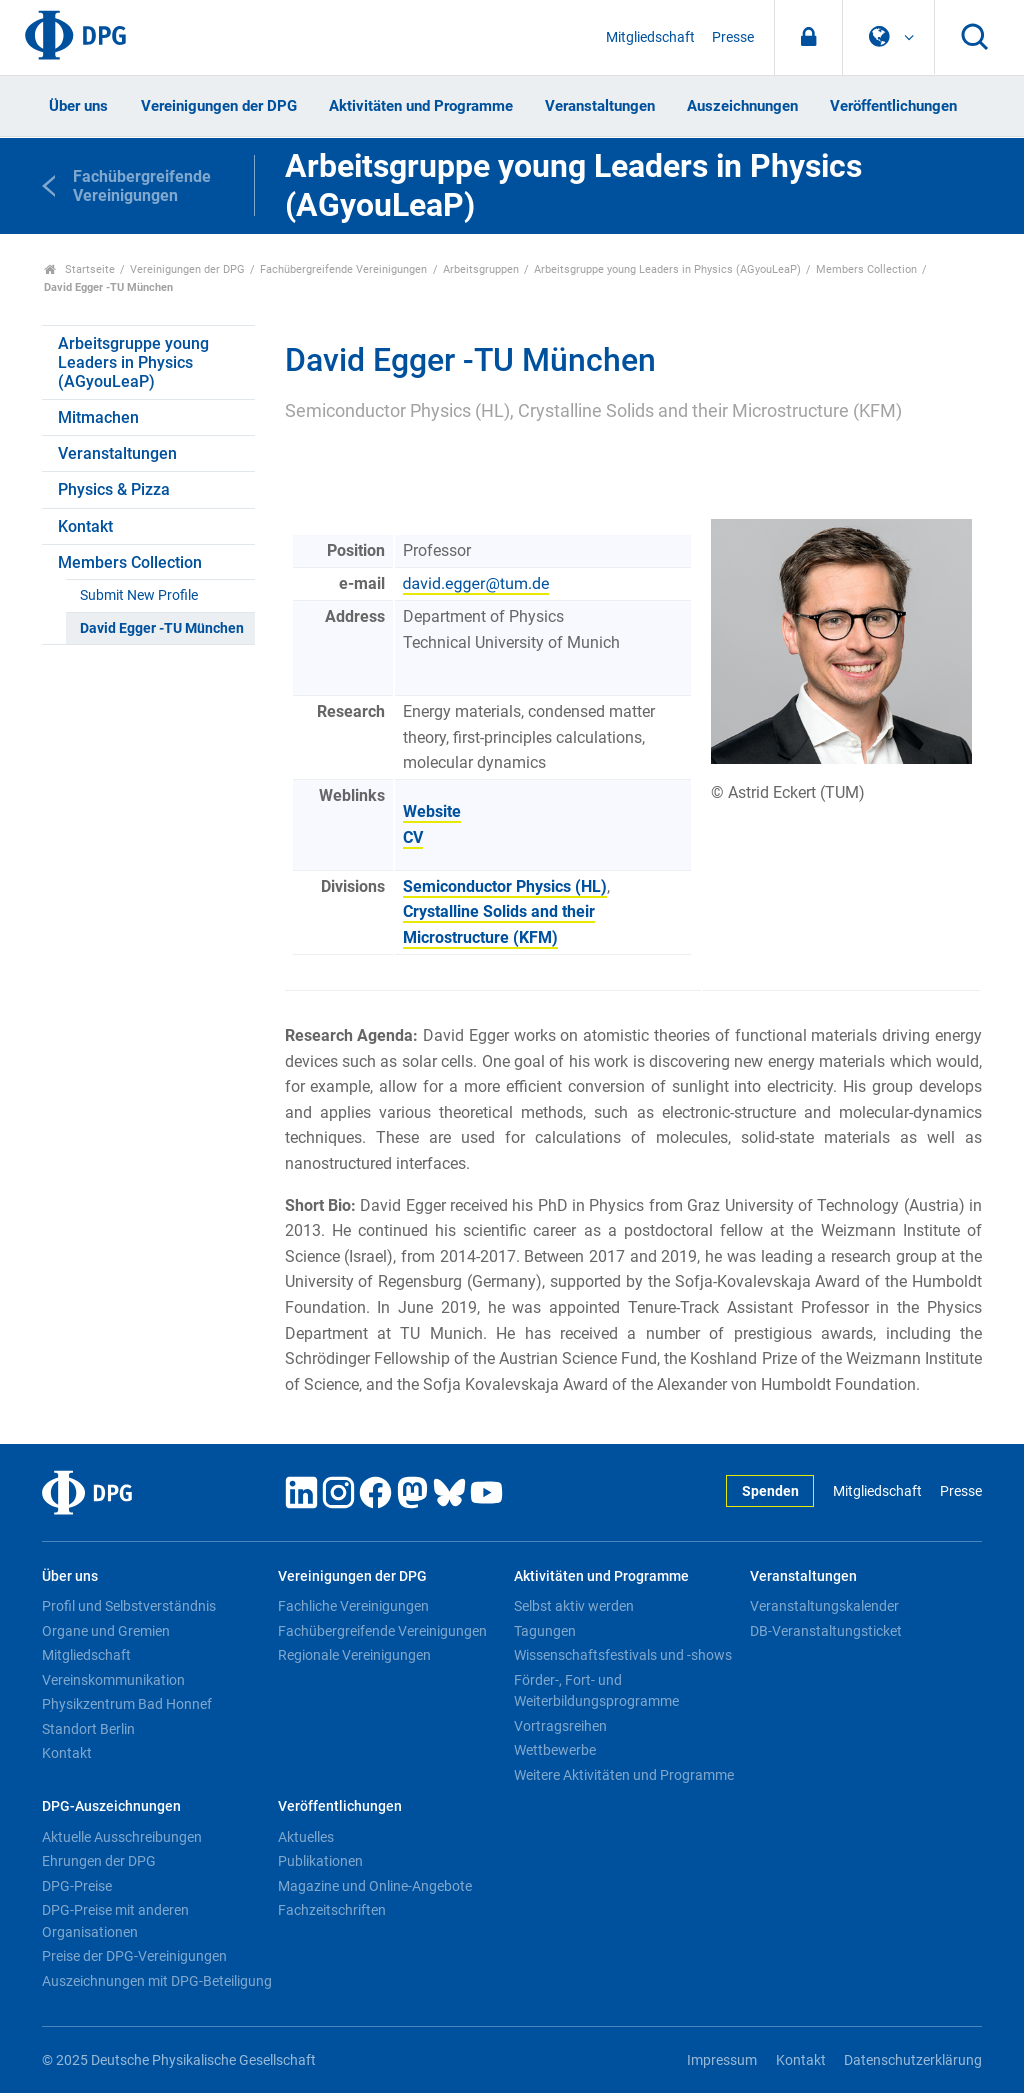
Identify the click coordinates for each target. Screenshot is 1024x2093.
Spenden (770, 1491)
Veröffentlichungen (893, 106)
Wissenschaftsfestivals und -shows (623, 1655)
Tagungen (545, 1631)
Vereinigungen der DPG (219, 106)
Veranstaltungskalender (824, 1606)
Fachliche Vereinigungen (353, 1606)
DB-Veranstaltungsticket (826, 1631)
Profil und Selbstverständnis (129, 1606)
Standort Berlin (88, 1729)
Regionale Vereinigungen (354, 1655)
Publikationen (320, 1861)
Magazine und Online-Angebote (375, 1886)
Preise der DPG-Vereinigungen (134, 1956)
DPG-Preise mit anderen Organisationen (115, 1921)
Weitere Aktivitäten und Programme (624, 1775)
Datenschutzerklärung (913, 2060)
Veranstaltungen (600, 106)
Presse (733, 37)
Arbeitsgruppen (481, 269)
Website (432, 811)
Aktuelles (306, 1837)
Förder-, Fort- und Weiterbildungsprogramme (596, 1691)
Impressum (722, 2060)
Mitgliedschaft (650, 37)
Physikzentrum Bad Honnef (127, 1704)
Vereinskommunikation (113, 1680)
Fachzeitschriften (332, 1910)
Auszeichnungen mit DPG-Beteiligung (157, 1981)
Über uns (78, 106)
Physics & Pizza (114, 489)
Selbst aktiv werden (574, 1606)
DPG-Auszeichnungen (111, 1806)
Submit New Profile (139, 595)
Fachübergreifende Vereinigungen (343, 269)
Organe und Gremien (106, 1631)
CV (413, 837)
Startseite (79, 269)
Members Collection (866, 269)
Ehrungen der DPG (99, 1861)
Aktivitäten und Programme (421, 106)
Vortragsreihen (560, 1726)
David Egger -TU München (162, 628)
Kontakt (85, 526)
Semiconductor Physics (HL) (505, 886)
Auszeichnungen (742, 106)
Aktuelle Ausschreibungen (122, 1837)
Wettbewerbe (555, 1750)
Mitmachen (98, 417)
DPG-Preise (77, 1886)
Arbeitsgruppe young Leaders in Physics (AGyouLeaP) (667, 269)
